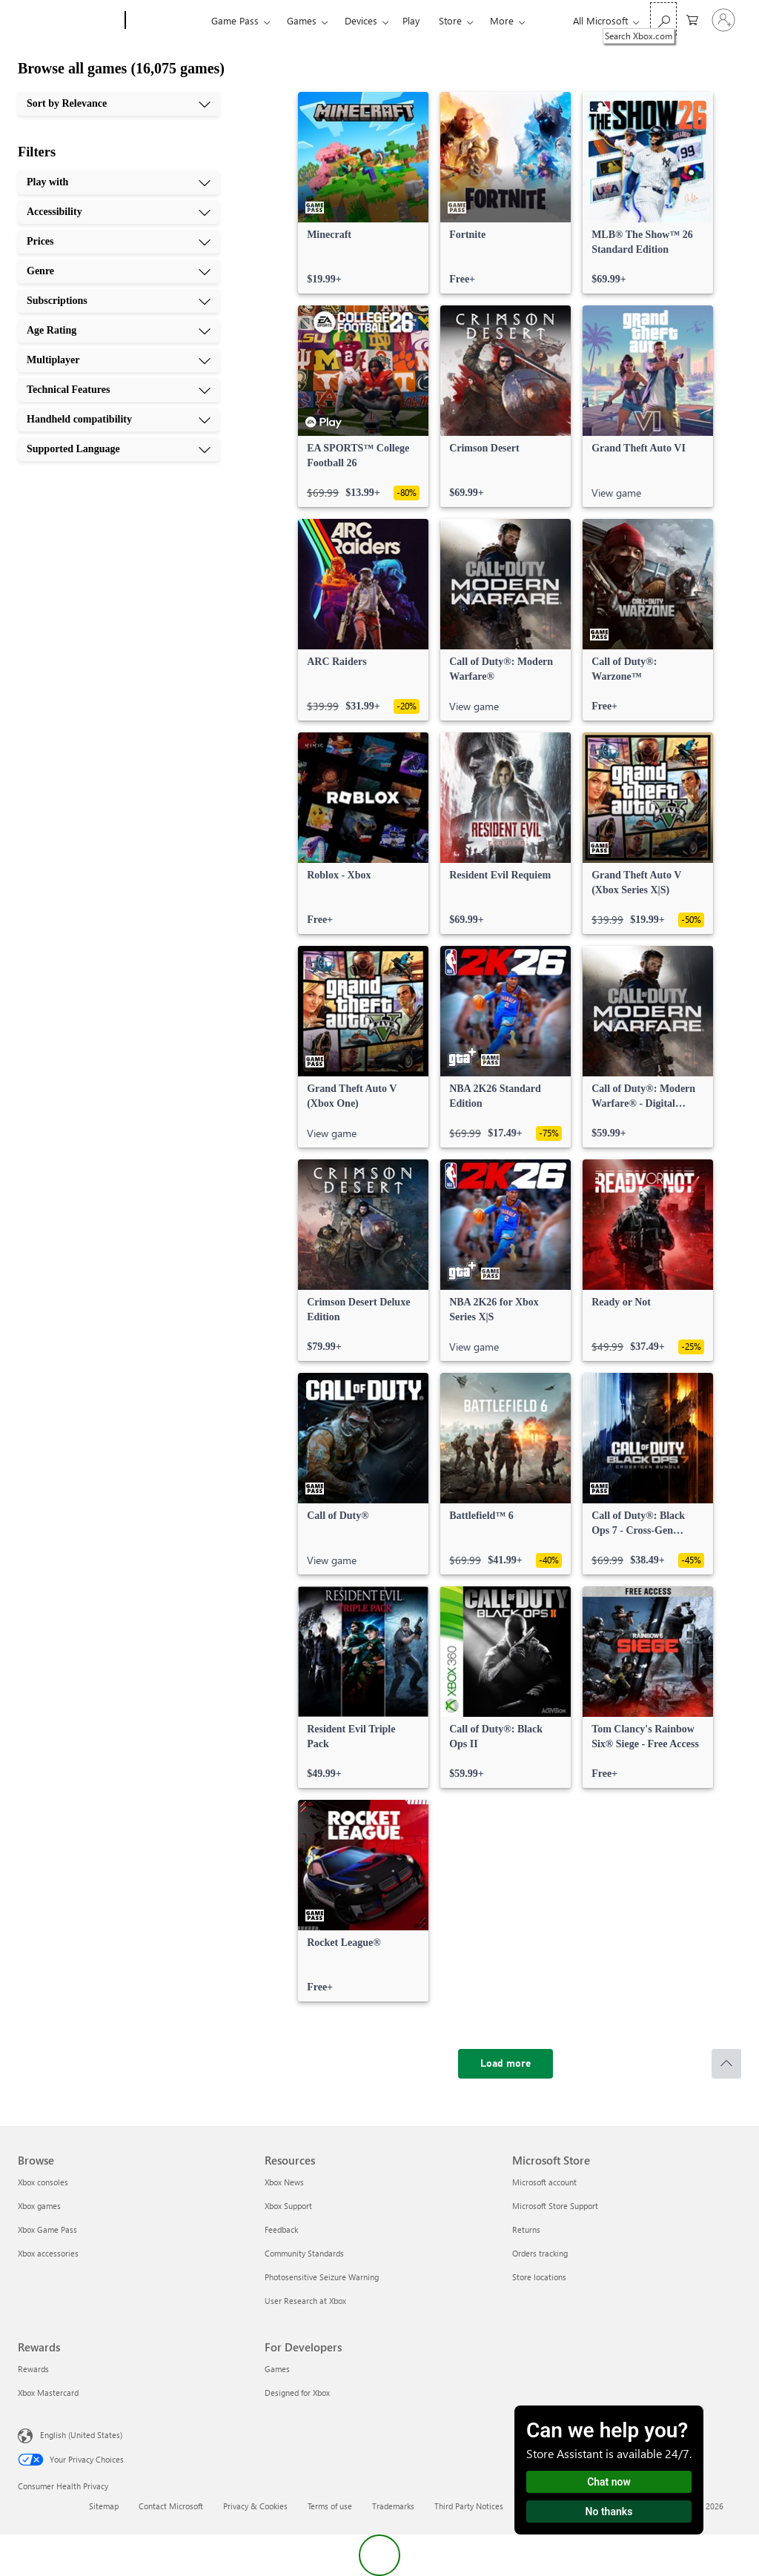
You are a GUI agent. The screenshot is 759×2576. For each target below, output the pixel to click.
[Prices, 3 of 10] (118, 242)
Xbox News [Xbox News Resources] (284, 2182)
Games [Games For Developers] (277, 2369)
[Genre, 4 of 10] (118, 271)
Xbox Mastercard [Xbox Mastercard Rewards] (48, 2392)
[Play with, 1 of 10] (118, 182)
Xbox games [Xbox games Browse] (39, 2206)
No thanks (609, 2511)
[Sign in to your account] (723, 20)
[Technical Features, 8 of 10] (118, 390)
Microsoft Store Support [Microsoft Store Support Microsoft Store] (555, 2206)
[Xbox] (166, 21)
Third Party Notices (468, 2506)
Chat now (609, 2482)
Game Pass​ (235, 20)
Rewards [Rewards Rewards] (33, 2369)
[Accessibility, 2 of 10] (118, 212)
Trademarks (393, 2506)
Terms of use (330, 2506)
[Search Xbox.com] (663, 19)
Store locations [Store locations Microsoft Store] (539, 2277)
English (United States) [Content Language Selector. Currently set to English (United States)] (81, 2435)
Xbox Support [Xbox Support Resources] (288, 2206)
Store (450, 20)
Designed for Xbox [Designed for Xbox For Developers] (297, 2392)
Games (301, 20)
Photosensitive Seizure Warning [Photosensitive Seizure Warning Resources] (322, 2277)
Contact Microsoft (171, 2506)
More (502, 20)
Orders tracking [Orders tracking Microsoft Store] (540, 2253)
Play (411, 20)
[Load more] (505, 2064)
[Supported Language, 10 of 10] (118, 449)
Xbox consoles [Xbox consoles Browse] (43, 2182)
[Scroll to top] (726, 2064)
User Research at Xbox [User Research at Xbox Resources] (305, 2300)
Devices (361, 20)
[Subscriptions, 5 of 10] (118, 301)
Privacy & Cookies (255, 2506)
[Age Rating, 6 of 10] (118, 330)
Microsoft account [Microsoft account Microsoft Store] (544, 2182)
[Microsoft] (68, 21)
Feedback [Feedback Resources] (281, 2229)
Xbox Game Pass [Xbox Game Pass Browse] (47, 2229)
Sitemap (104, 2506)
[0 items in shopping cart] (692, 18)
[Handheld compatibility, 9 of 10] (118, 419)
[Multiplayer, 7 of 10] (118, 360)
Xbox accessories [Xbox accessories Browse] (48, 2253)
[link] (363, 193)
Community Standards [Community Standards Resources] (304, 2253)
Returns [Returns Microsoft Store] (526, 2229)
